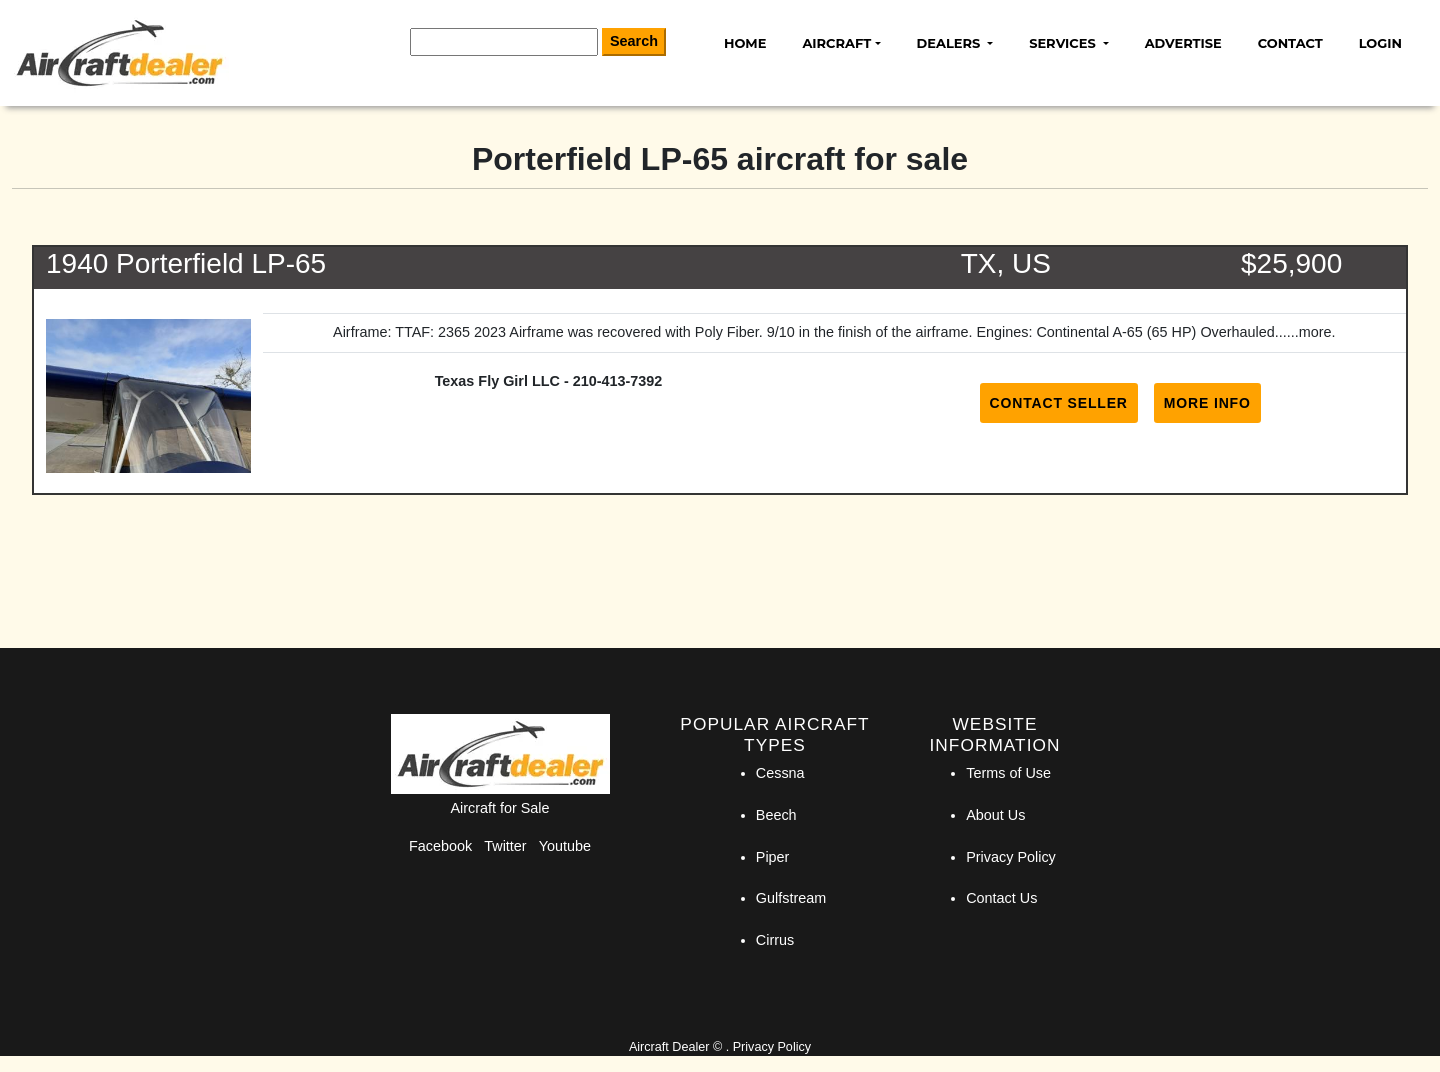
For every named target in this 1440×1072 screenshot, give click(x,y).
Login (1380, 43)
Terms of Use (1008, 773)
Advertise (1183, 43)
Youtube (565, 846)
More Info (1207, 403)
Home (745, 43)
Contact (1290, 43)
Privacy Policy (1011, 857)
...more (1309, 332)
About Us (995, 815)
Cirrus (775, 940)
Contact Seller (1059, 403)
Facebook (440, 846)
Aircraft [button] (836, 43)
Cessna (780, 773)
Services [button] (1064, 43)
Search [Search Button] (634, 41)
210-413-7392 (618, 381)
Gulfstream (791, 898)
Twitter (505, 846)
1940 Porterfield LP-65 (186, 263)
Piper (773, 857)
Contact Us (1001, 898)
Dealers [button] (950, 43)
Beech (776, 815)
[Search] (504, 42)
